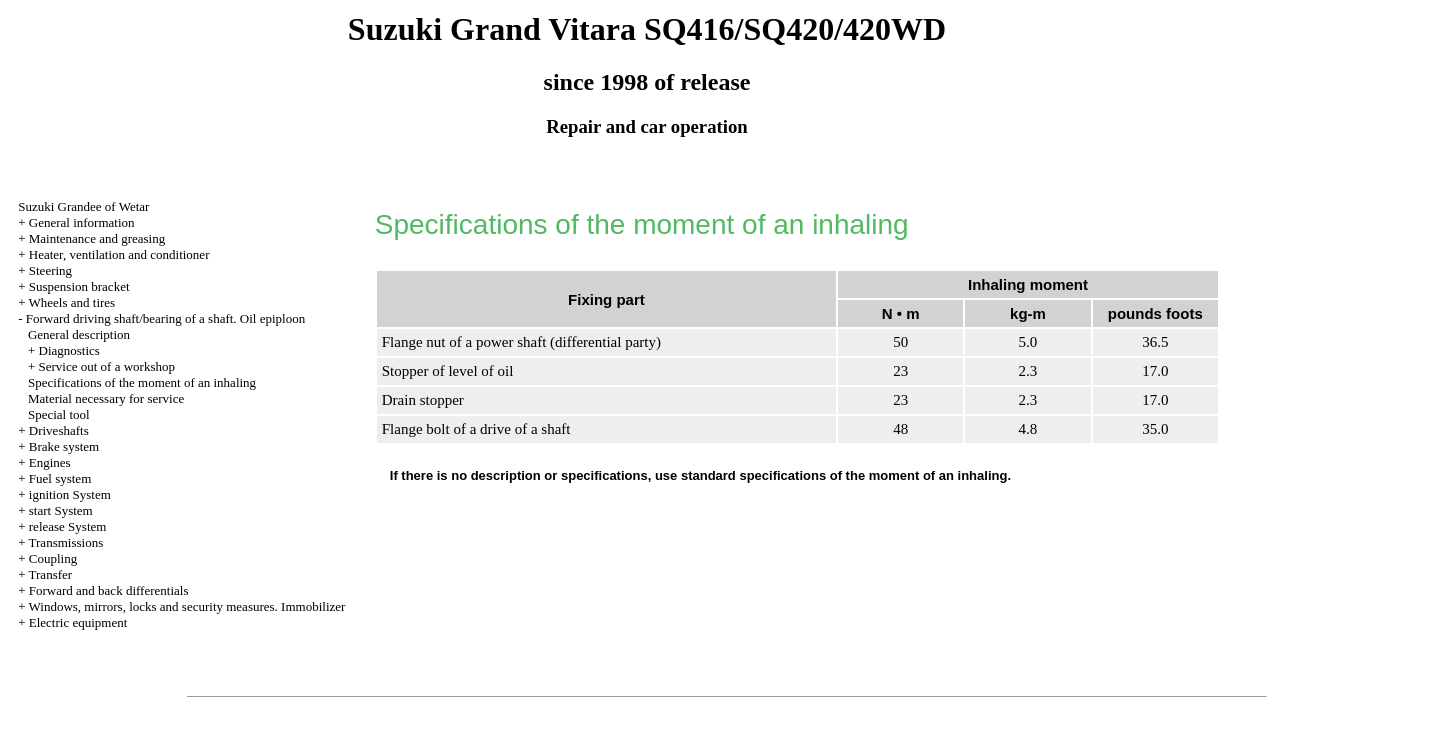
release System (68, 526)
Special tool (59, 414)
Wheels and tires (72, 302)
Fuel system (60, 478)
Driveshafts (59, 430)
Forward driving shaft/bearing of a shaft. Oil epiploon (165, 318)
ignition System (70, 494)
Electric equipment (78, 622)
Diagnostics (69, 350)
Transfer (51, 574)
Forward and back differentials (109, 590)
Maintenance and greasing (97, 238)
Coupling (53, 558)
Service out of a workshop (107, 366)
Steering (50, 270)
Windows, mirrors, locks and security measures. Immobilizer (187, 606)
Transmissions (66, 542)
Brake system (64, 446)
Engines (50, 462)
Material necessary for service (106, 398)
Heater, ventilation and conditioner (119, 254)
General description (79, 334)
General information (82, 222)
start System (61, 510)
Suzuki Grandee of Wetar (83, 206)
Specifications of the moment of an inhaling (142, 382)
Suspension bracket (79, 286)
